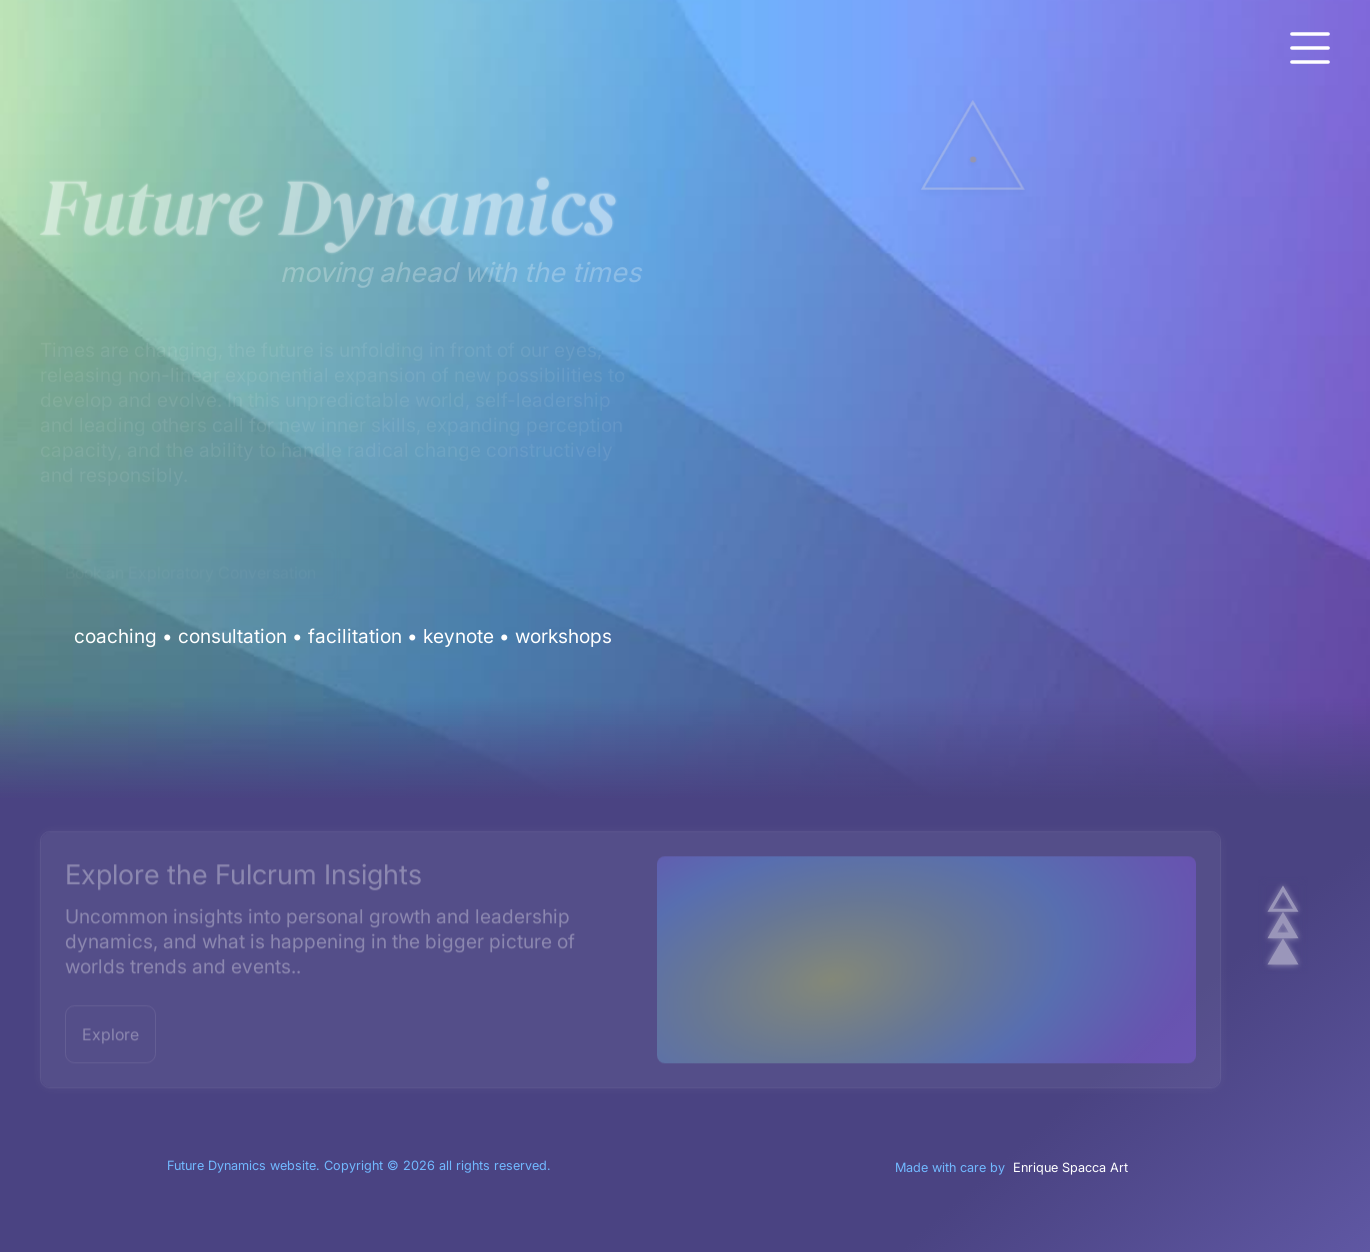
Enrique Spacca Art (1070, 1167)
